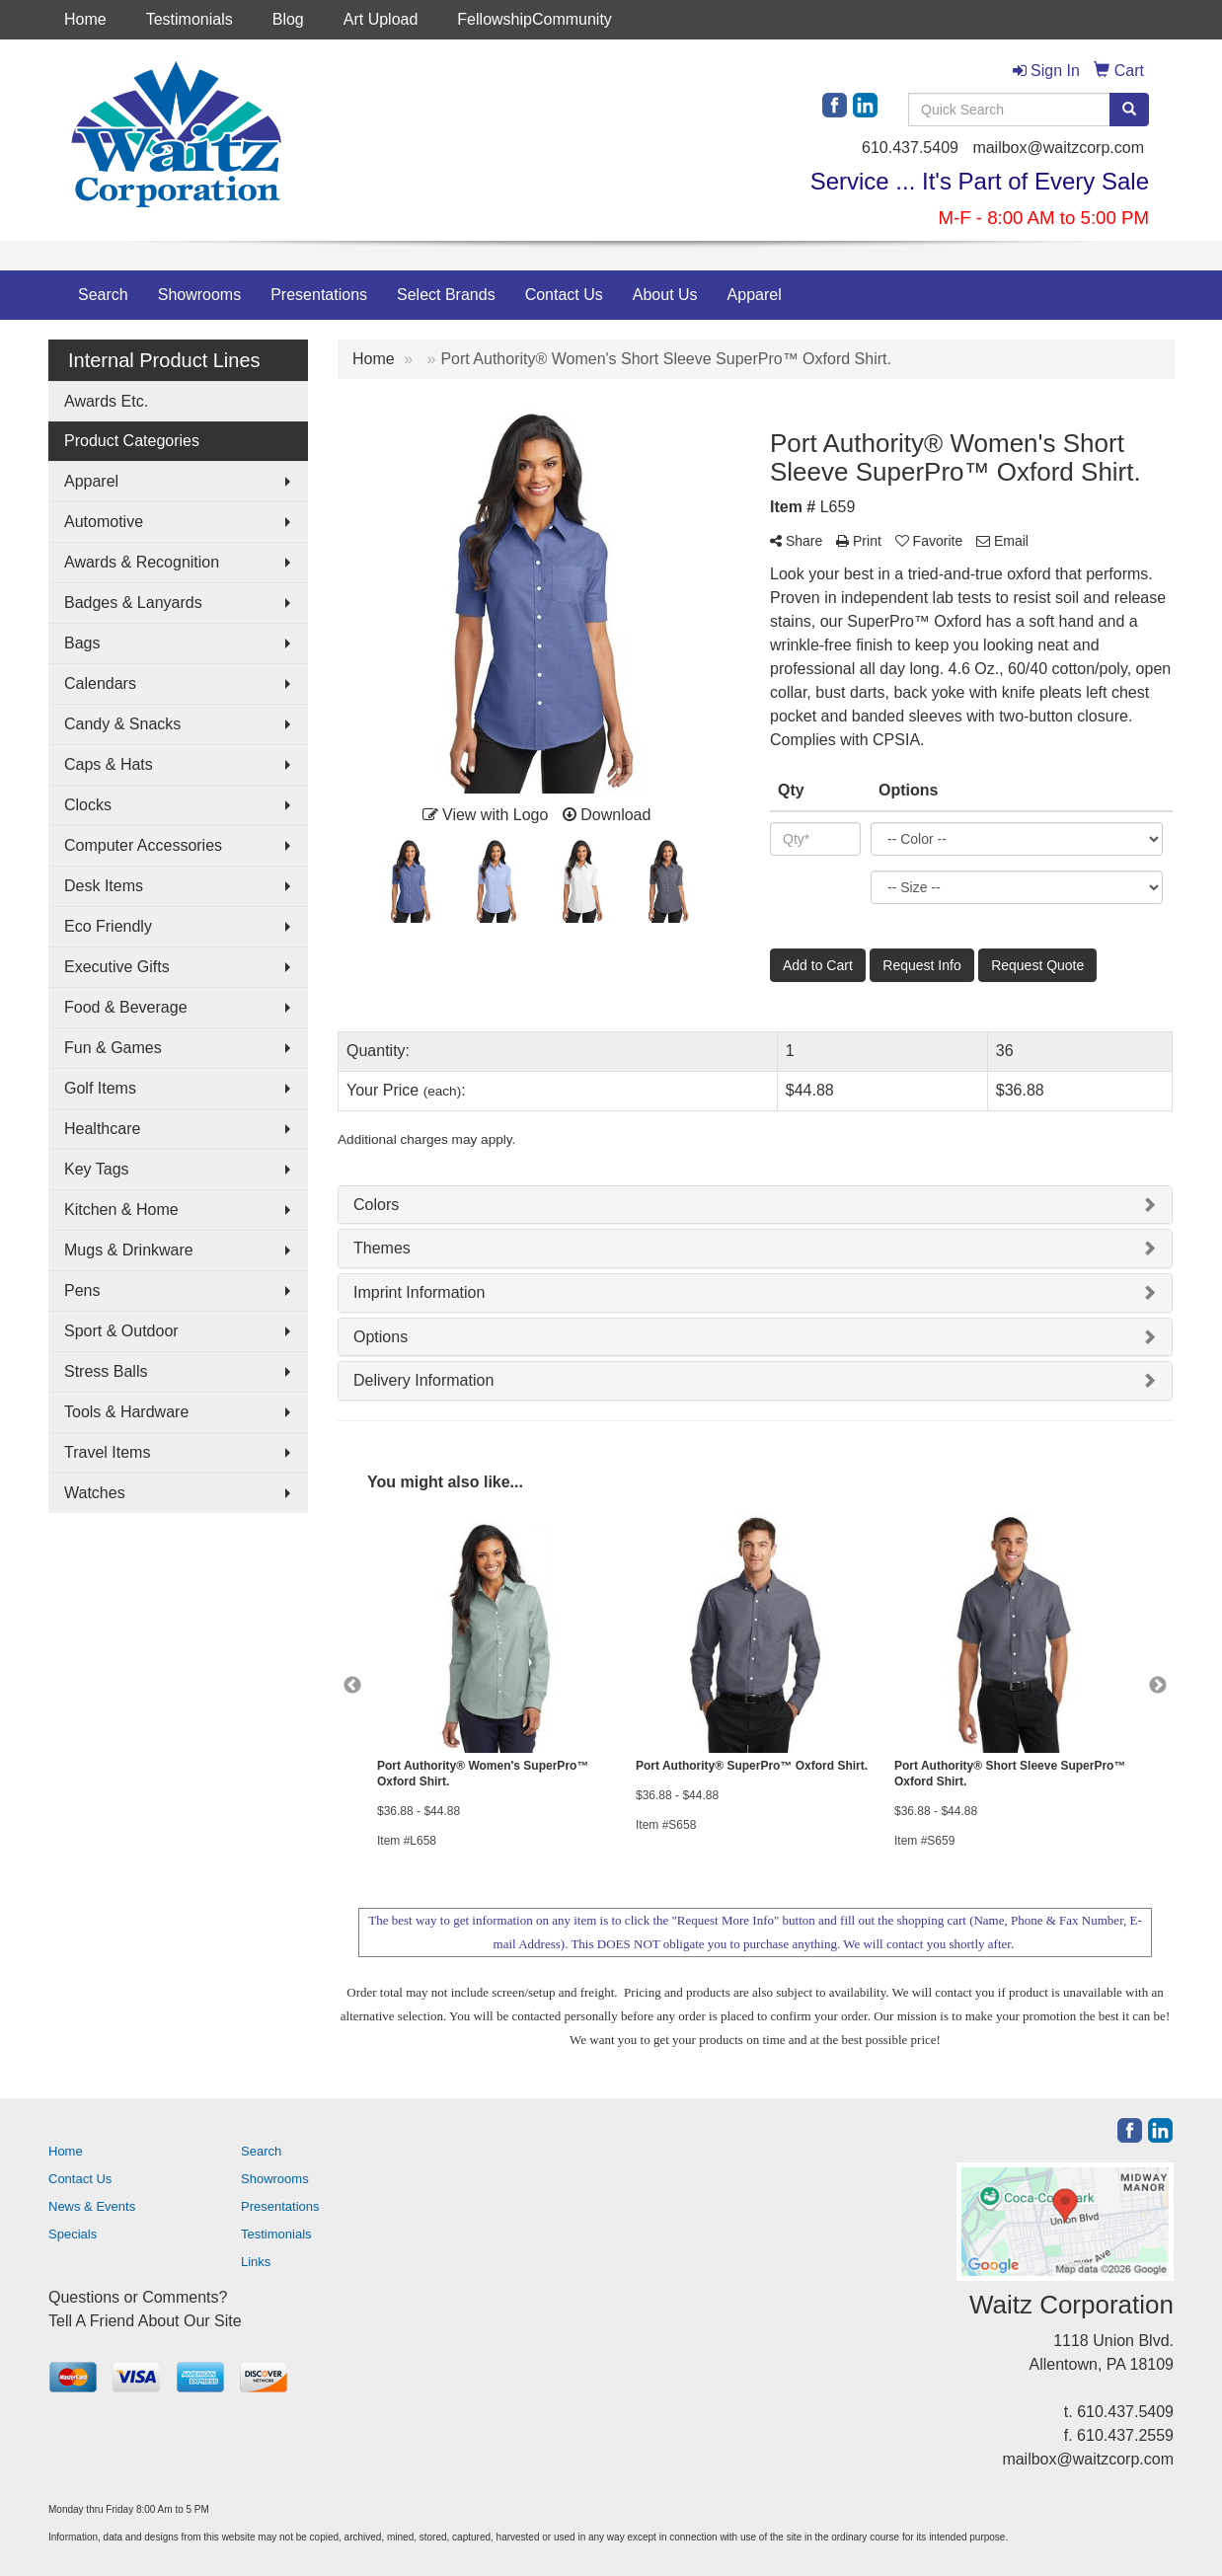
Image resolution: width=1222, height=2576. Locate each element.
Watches (94, 1492)
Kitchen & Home (121, 1209)
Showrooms (199, 294)
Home (85, 19)
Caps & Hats (108, 764)
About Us (665, 294)
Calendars (100, 683)
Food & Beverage (126, 1007)
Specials (72, 2234)
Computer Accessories (143, 845)
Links (255, 2261)
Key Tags (96, 1169)
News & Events (91, 2206)
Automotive (103, 521)
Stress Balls (105, 1371)
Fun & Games (113, 1047)
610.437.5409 (910, 147)
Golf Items (100, 1088)
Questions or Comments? (137, 2297)
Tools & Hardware (126, 1411)
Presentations (318, 294)
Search (103, 294)
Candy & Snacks (122, 724)
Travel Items (107, 1452)
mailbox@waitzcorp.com (1058, 147)
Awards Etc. (106, 401)
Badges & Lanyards (133, 602)
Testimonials (189, 19)
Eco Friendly (108, 926)
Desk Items (103, 885)
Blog (288, 19)
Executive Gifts (117, 966)
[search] (1129, 109)
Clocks (88, 804)
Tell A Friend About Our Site (145, 2320)
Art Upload (381, 19)
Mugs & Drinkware (128, 1250)
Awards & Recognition (141, 562)
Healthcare (102, 1128)
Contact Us (564, 294)
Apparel (754, 294)
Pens (82, 1290)
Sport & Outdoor (121, 1331)
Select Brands (446, 294)
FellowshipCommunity (534, 19)
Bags (82, 643)
